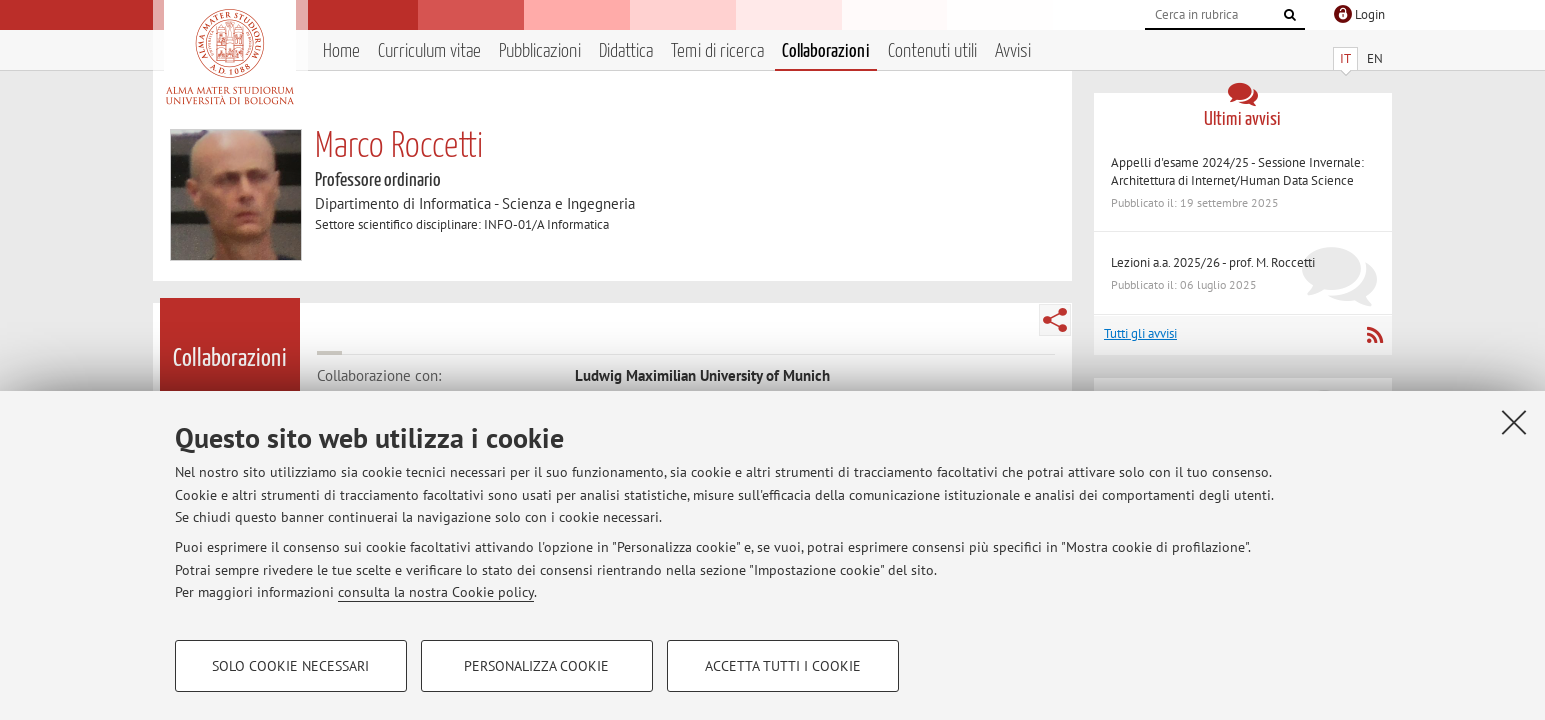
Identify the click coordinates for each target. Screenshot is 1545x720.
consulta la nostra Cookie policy (436, 592)
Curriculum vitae (429, 51)
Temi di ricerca (717, 51)
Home (341, 51)
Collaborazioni (826, 51)
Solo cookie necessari (290, 666)
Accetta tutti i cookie (783, 666)
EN (1375, 58)
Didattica (626, 51)
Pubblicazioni (540, 51)
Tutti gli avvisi (1140, 333)
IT (1345, 58)
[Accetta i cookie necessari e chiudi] (1514, 422)
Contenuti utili (932, 51)
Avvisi (1013, 51)
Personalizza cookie (536, 666)
